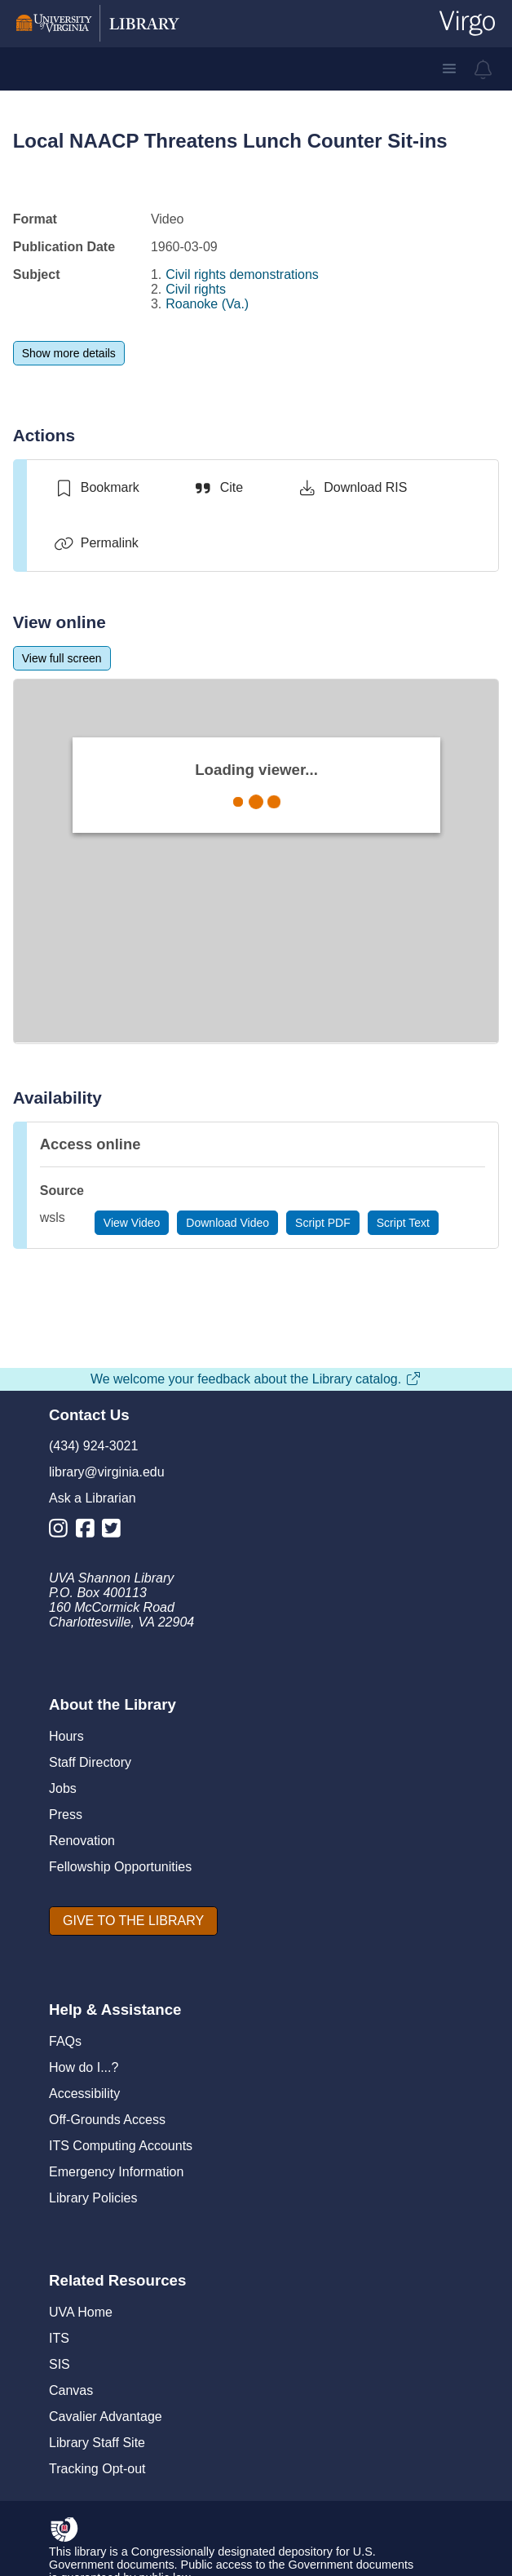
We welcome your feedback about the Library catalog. (256, 1379)
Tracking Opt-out (97, 2469)
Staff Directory (90, 1762)
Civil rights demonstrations (242, 274)
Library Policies (93, 2198)
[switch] (96, 487)
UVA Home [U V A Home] (81, 2312)
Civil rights (196, 289)
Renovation (82, 1841)
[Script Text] (403, 1223)
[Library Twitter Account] (115, 1531)
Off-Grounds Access (107, 2120)
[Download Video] (227, 1223)
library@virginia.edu (107, 1472)
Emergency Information (116, 2172)
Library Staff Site (97, 2443)
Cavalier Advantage (105, 2416)
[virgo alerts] (483, 69)
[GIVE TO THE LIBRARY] (133, 1921)
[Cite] (218, 487)
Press (65, 1814)
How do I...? (83, 2067)
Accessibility (84, 2093)
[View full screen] (62, 658)
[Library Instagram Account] (62, 1531)
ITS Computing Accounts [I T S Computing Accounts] (120, 2146)
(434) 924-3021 (93, 1446)
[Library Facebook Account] (89, 1531)
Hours (66, 1736)
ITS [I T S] (59, 2338)
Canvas (71, 2390)
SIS (59, 2364)
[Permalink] (96, 543)
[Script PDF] (323, 1223)
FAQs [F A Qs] (65, 2041)
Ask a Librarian (92, 1498)
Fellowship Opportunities (120, 1867)
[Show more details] (69, 353)
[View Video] (132, 1223)
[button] (449, 68)
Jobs (63, 1788)
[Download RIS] (352, 487)
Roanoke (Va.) (207, 304)
